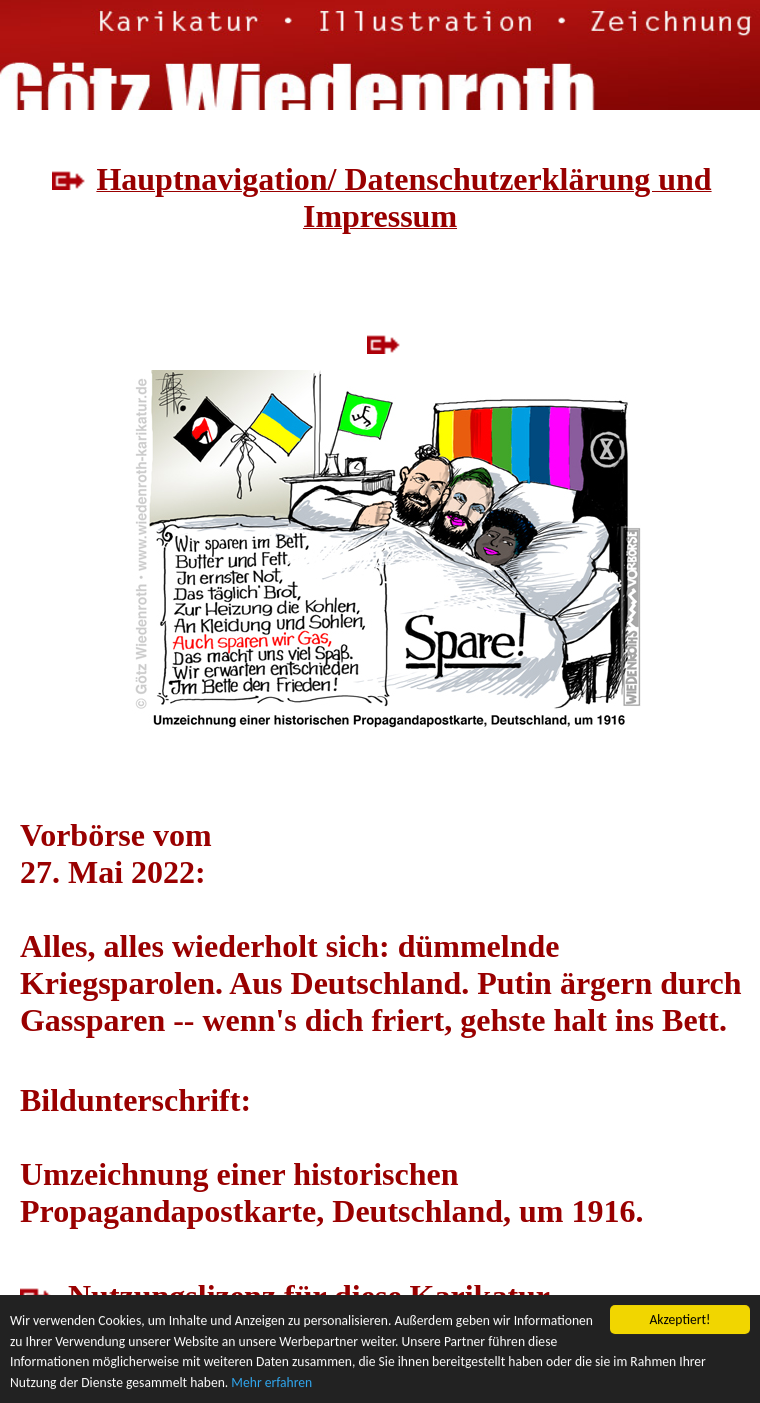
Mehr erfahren (271, 1382)
